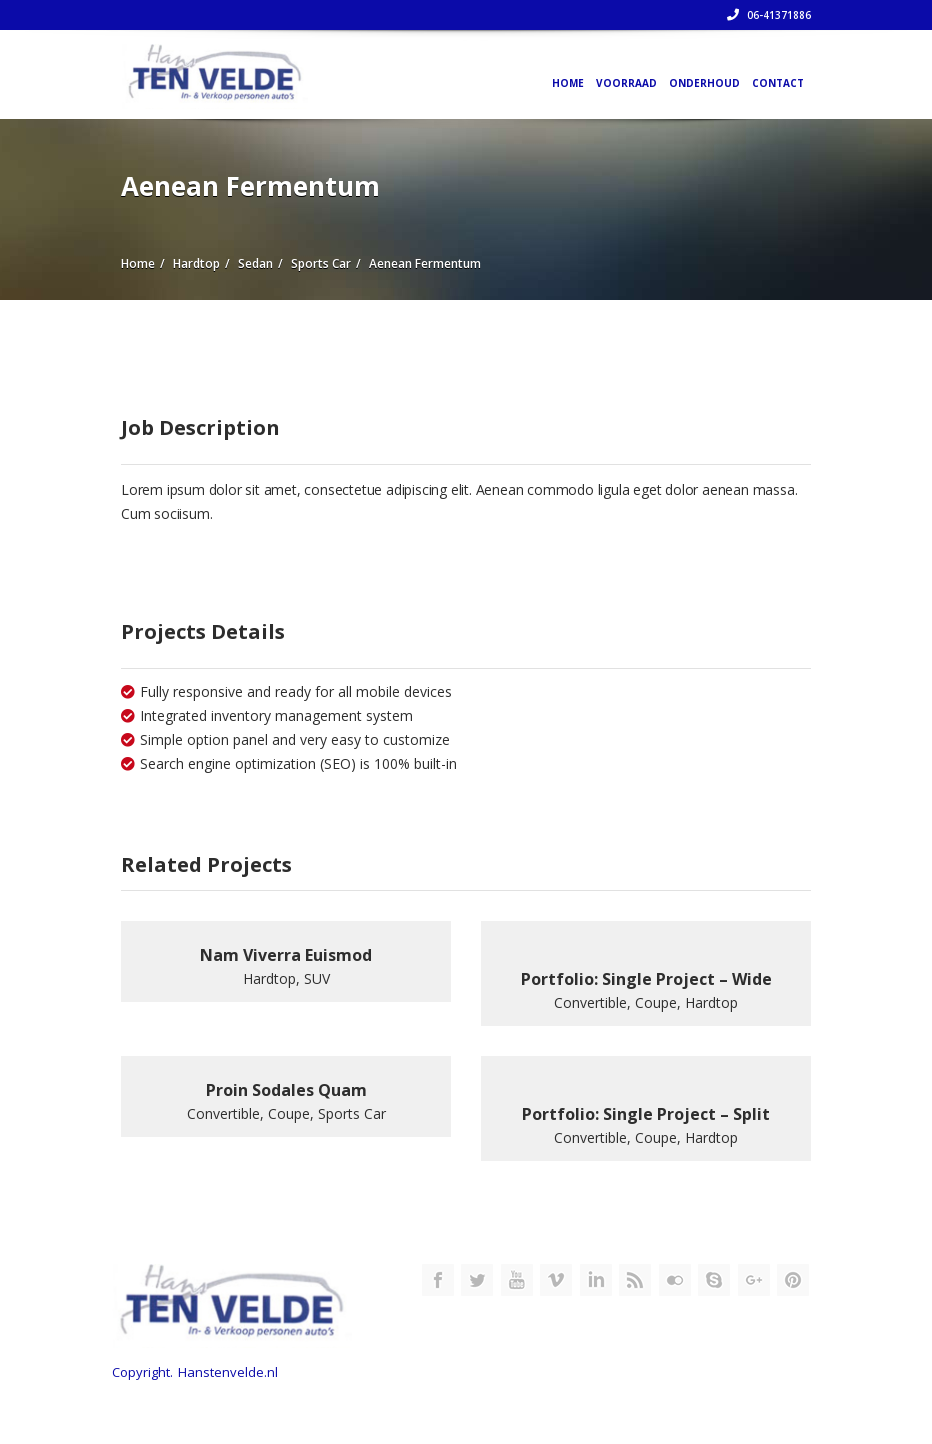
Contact (778, 83)
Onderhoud (704, 83)
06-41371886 (769, 15)
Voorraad (626, 83)
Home (568, 83)
